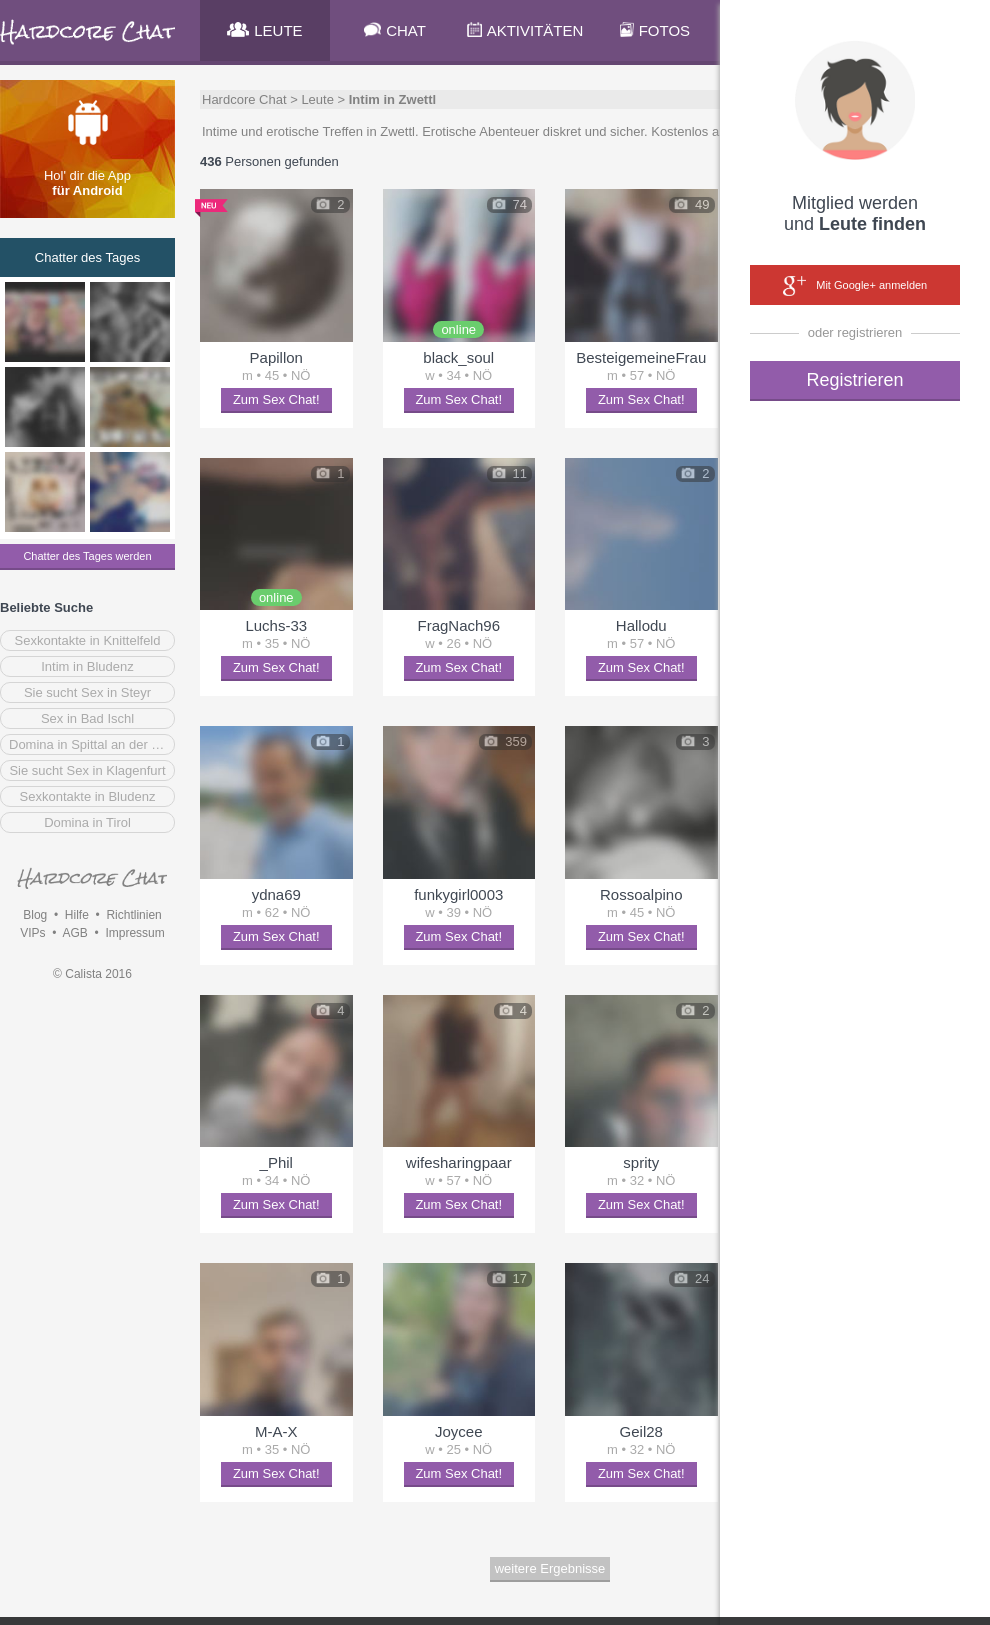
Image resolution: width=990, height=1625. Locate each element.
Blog (35, 915)
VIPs (32, 933)
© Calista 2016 (92, 974)
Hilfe (77, 915)
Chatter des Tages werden (87, 556)
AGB (74, 933)
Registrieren (854, 380)
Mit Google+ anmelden (855, 286)
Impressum (134, 933)
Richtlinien (133, 915)
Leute (317, 99)
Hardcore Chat (244, 99)
